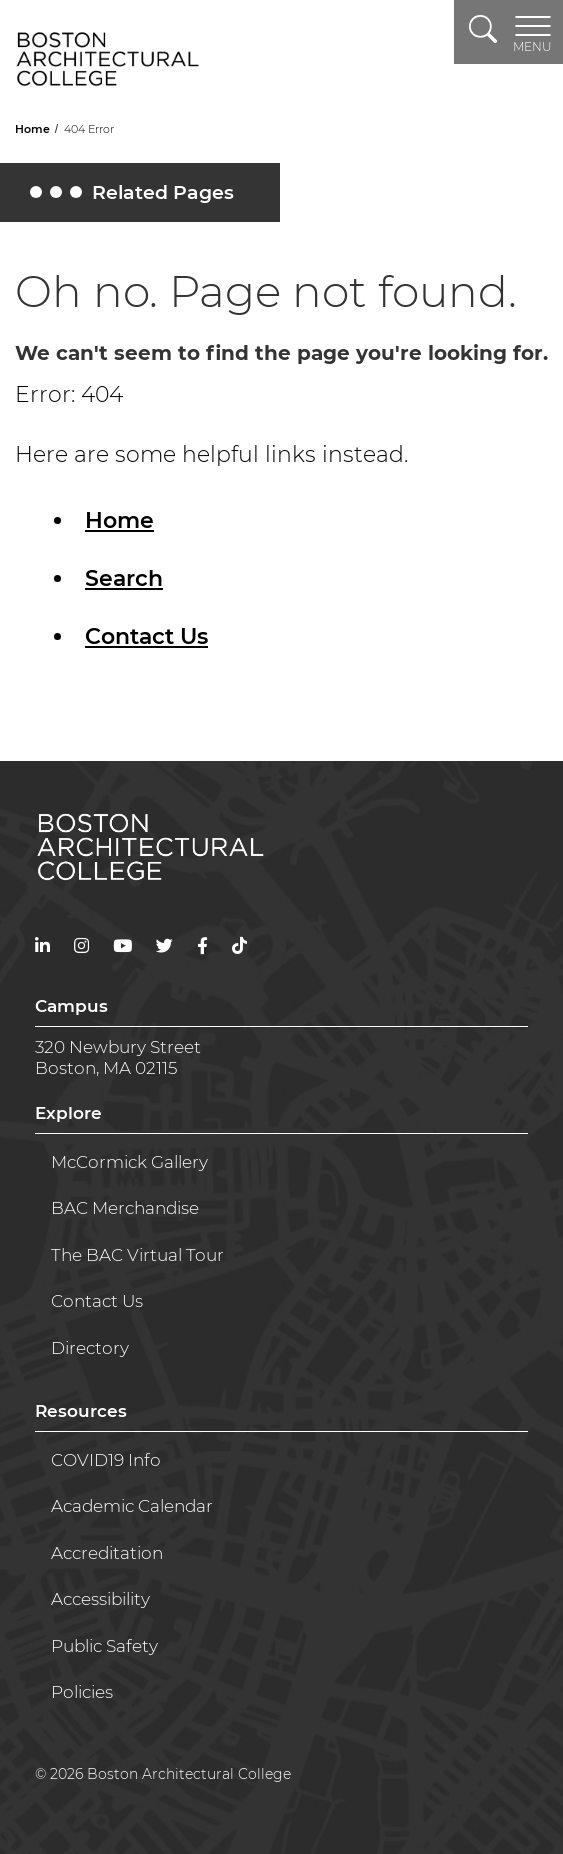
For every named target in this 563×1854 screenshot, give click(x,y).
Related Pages (135, 197)
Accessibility (100, 1599)
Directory (90, 1348)
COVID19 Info (106, 1460)
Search (124, 578)
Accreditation (107, 1553)
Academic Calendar (132, 1506)
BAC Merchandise (125, 1208)
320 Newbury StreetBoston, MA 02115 (118, 1057)
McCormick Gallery (129, 1162)
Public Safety (104, 1646)
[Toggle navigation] (532, 32)
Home (34, 129)
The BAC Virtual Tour (137, 1255)
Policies (82, 1692)
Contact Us (146, 636)
